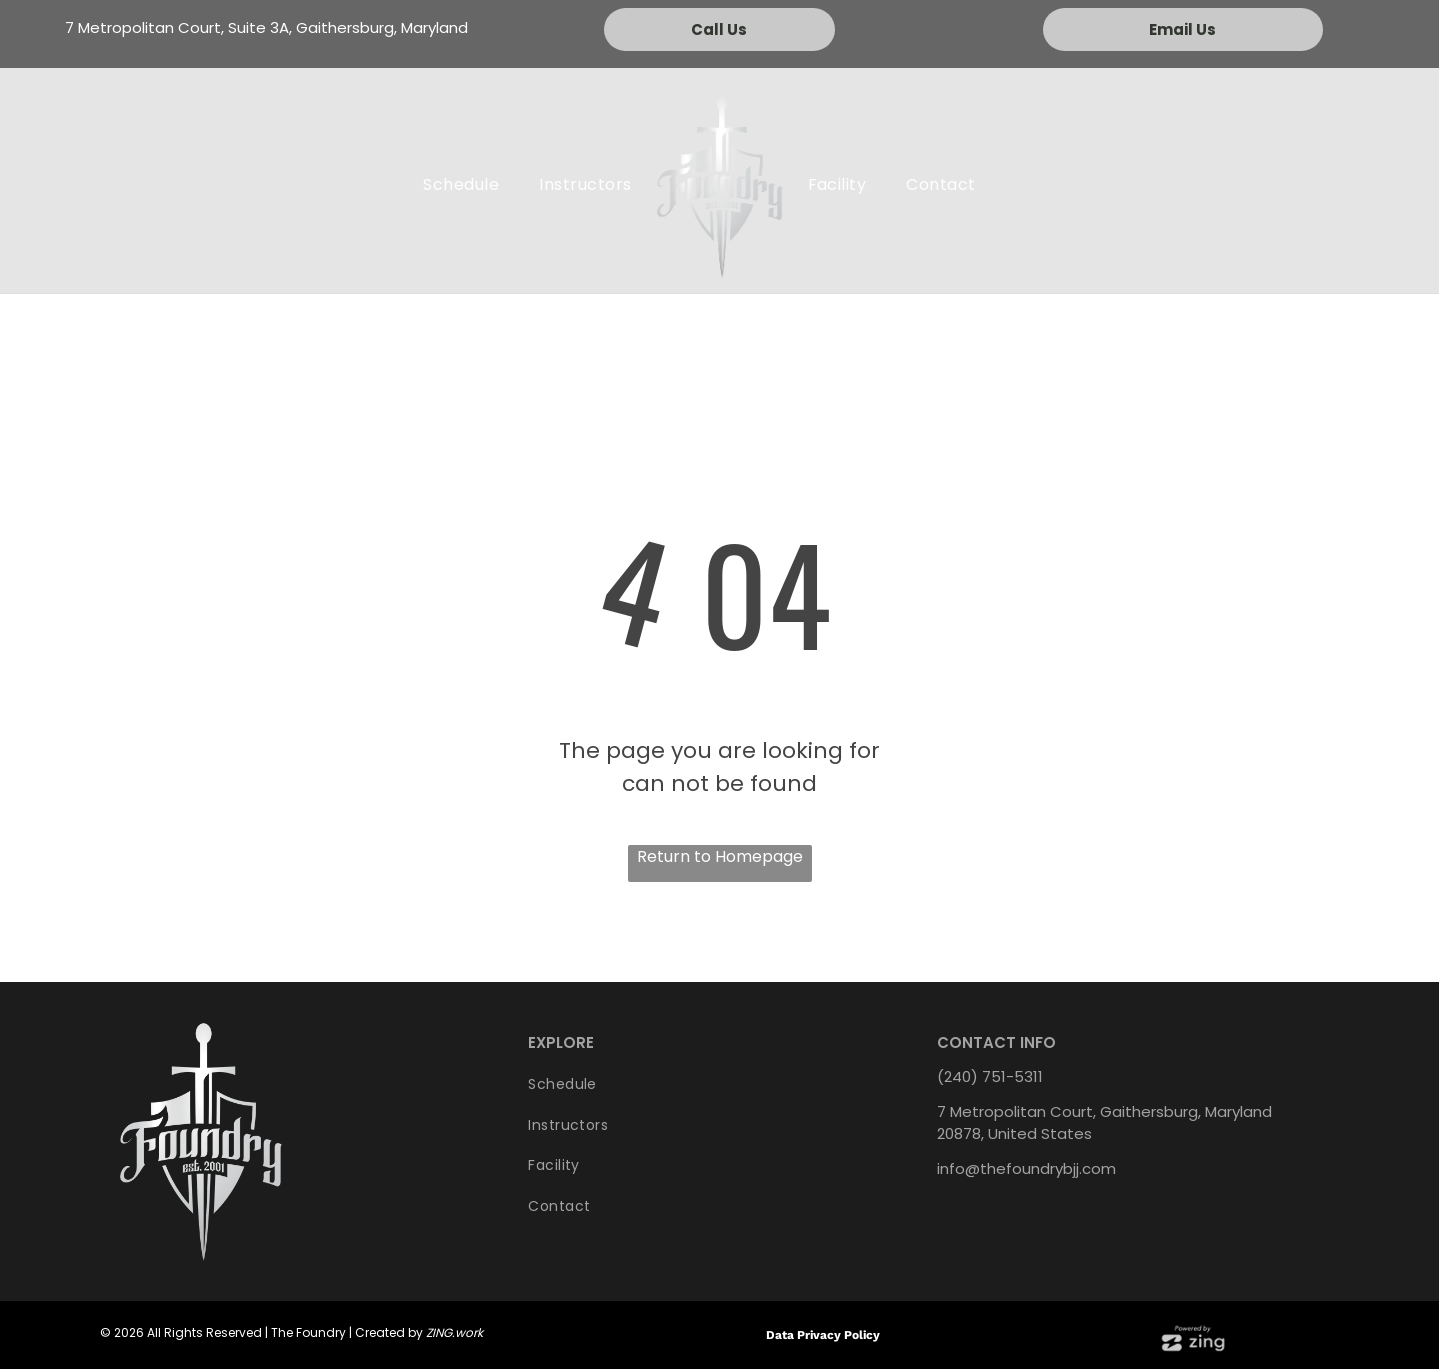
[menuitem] (461, 185)
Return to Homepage (720, 856)
